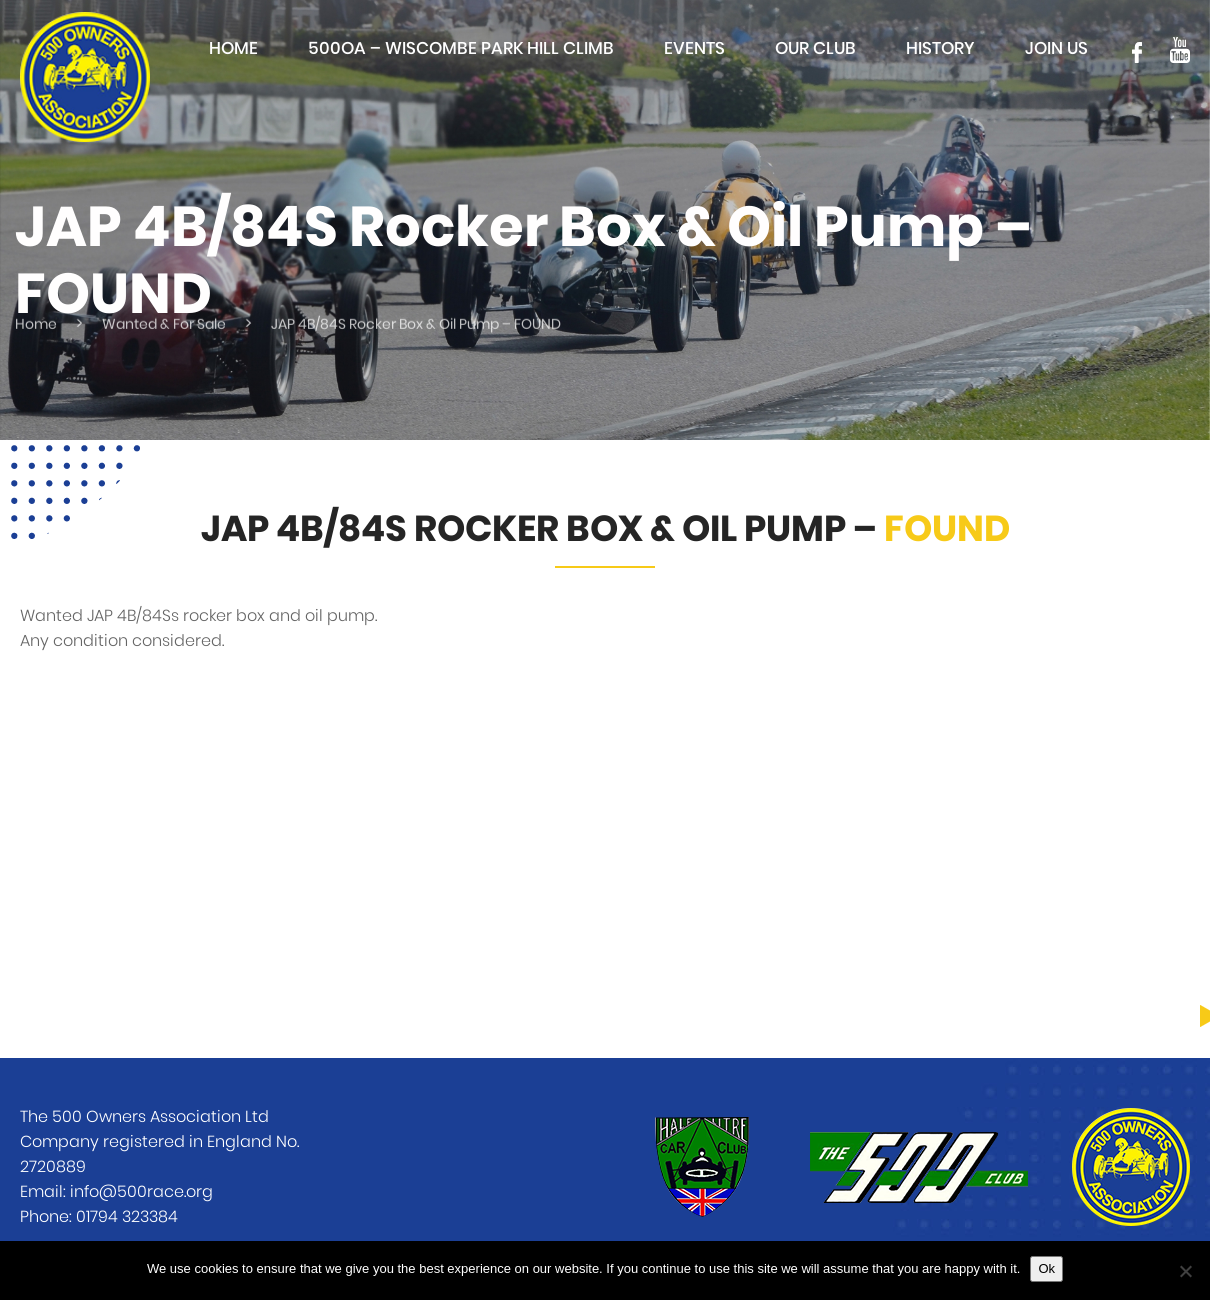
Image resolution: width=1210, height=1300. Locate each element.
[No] (1185, 1271)
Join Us (1056, 48)
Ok (1046, 1268)
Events (694, 48)
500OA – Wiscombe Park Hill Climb (461, 48)
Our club (815, 48)
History (940, 48)
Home (233, 48)
